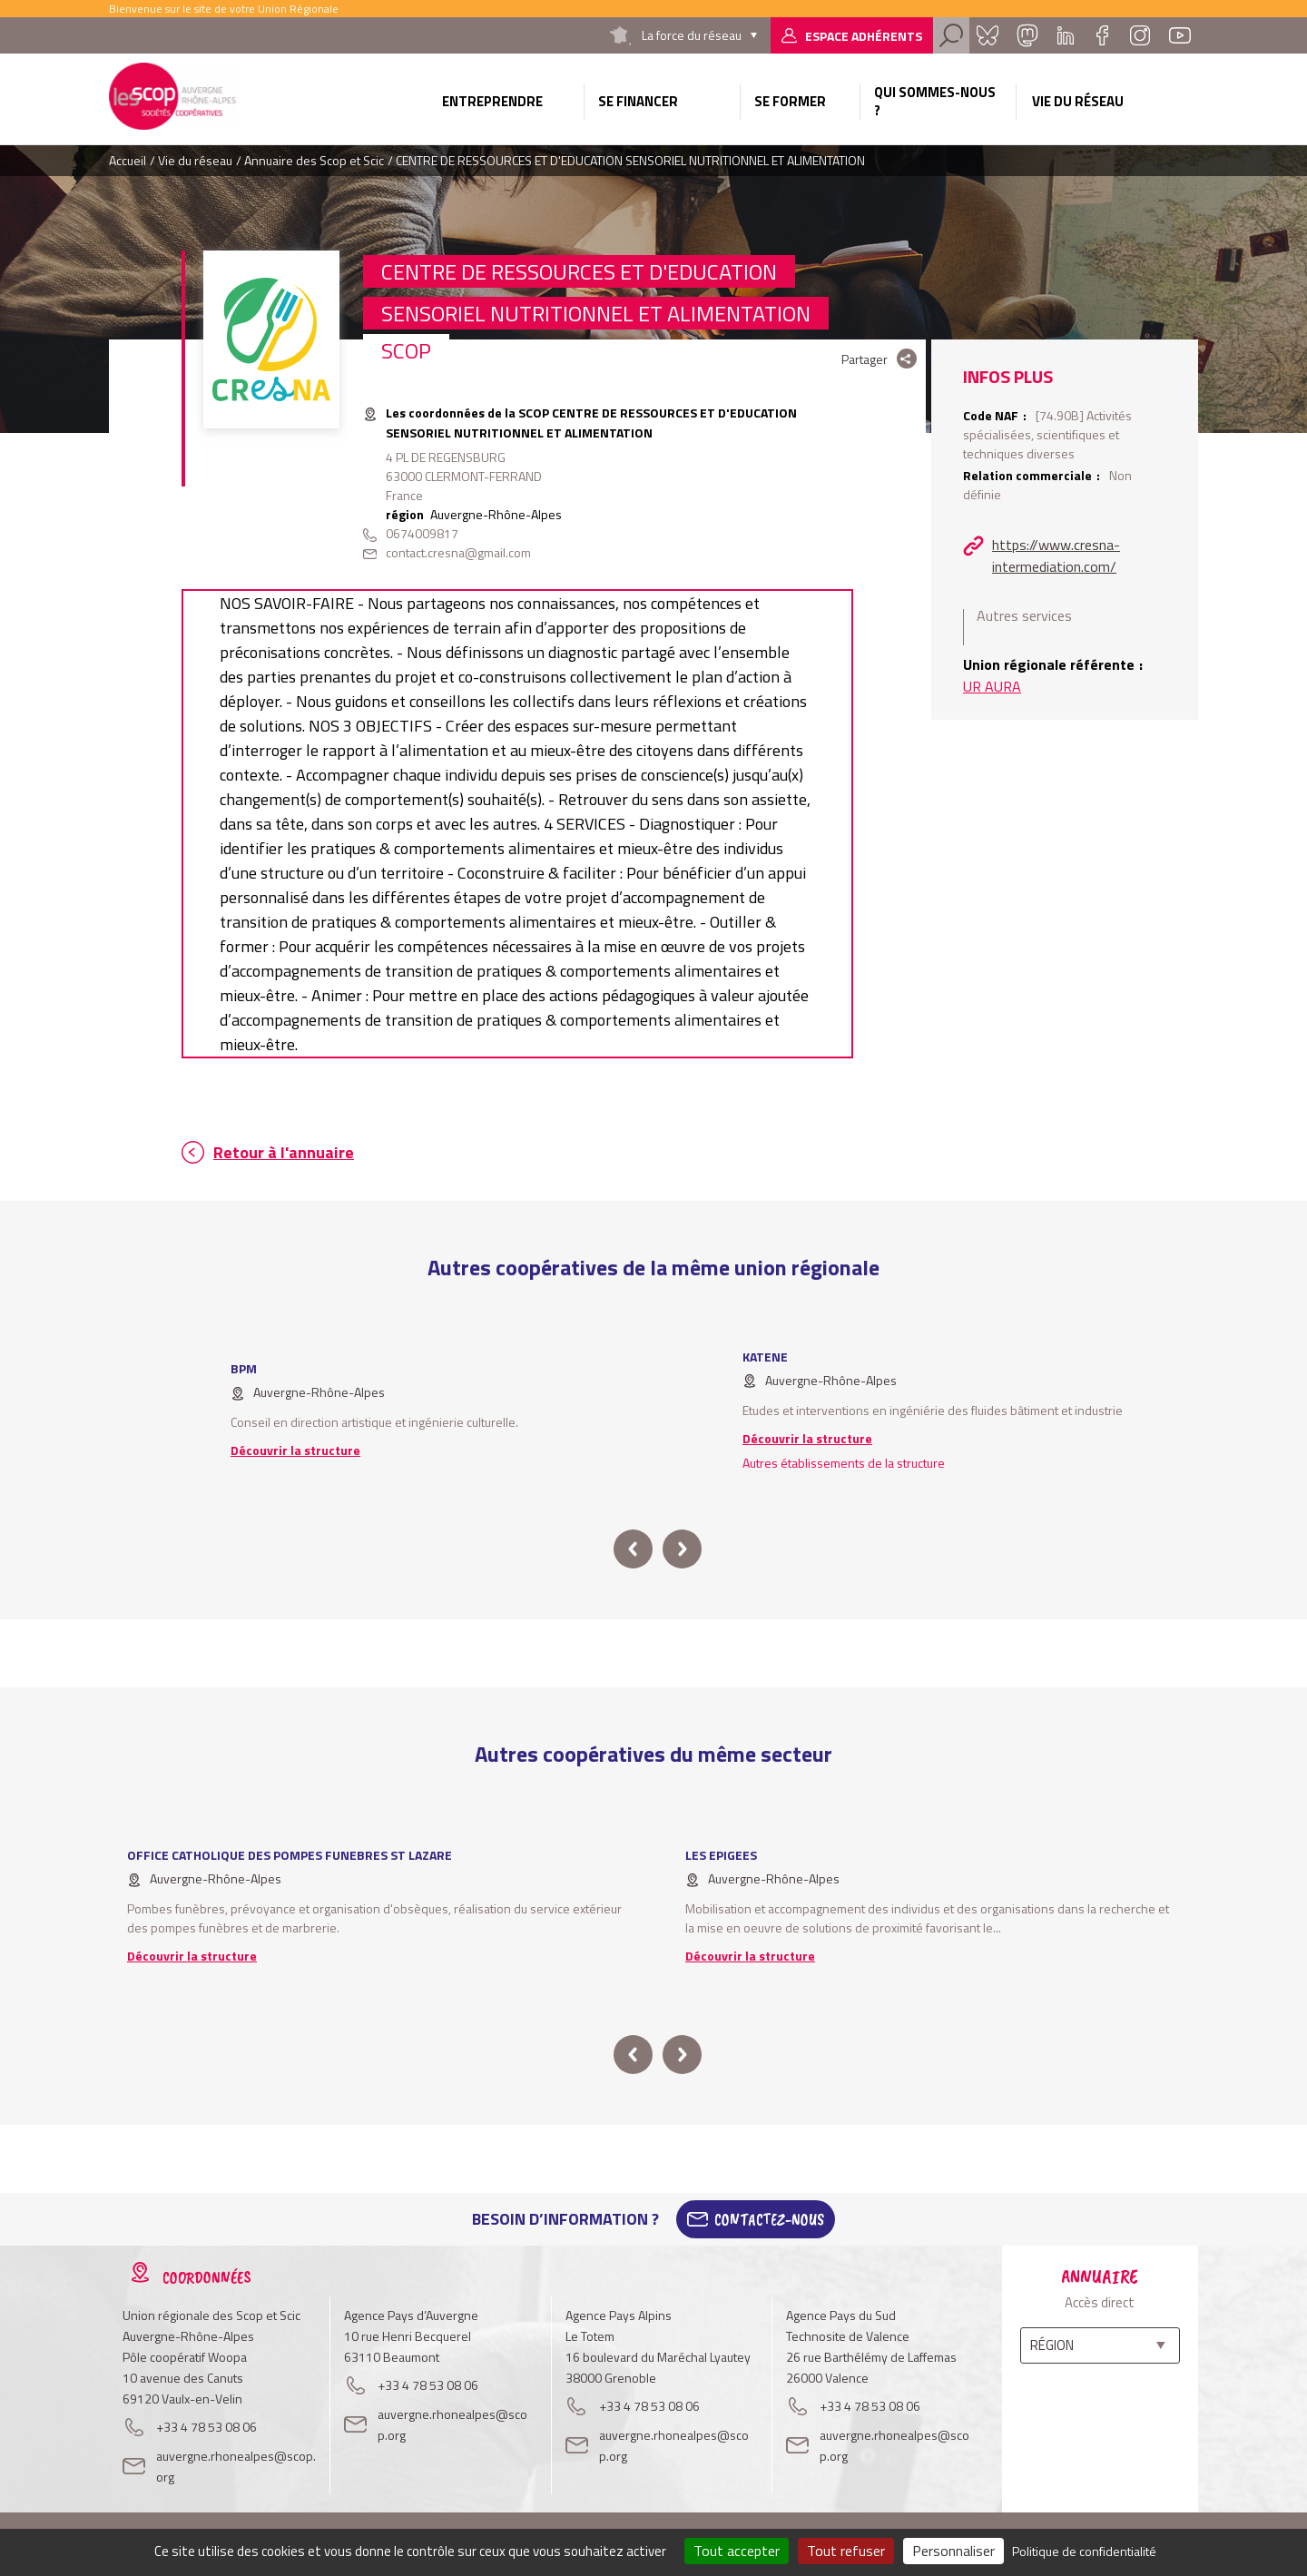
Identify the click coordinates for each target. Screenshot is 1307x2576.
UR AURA (992, 686)
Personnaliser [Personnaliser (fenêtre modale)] (953, 2550)
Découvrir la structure (295, 1450)
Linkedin (1065, 35)
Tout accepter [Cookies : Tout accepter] (736, 2550)
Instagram (1140, 35)
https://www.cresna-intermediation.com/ (1056, 555)
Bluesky (987, 35)
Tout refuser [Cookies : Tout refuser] (846, 2550)
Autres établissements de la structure (843, 1462)
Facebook (1102, 35)
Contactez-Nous (769, 2219)
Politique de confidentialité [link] (1084, 2551)
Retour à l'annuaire (283, 1152)
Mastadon (1027, 35)
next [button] (682, 1549)
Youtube (1180, 35)
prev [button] (633, 1549)
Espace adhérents (863, 35)
